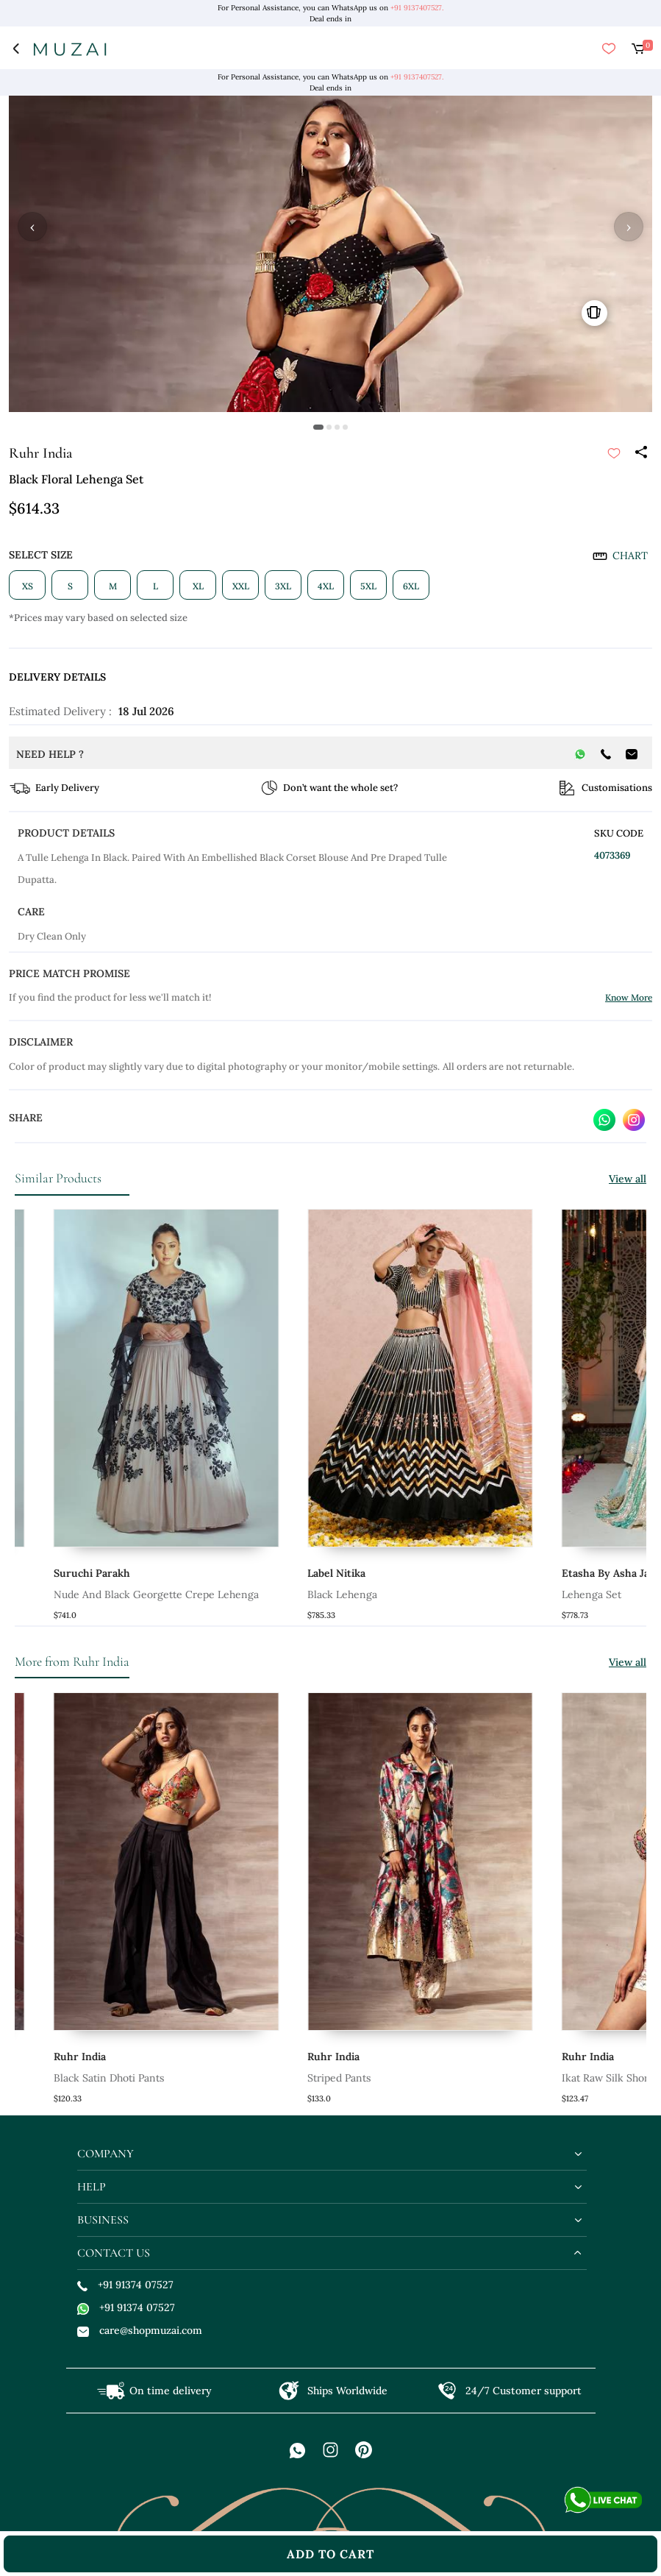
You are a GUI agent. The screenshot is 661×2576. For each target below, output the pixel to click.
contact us (113, 2253)
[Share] (640, 453)
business (103, 2220)
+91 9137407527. (416, 8)
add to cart (330, 2554)
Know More (628, 997)
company (105, 2153)
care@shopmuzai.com (139, 2330)
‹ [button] (32, 226)
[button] (318, 427)
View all (627, 1178)
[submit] (614, 453)
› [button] (628, 226)
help (91, 2186)
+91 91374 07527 (125, 2284)
